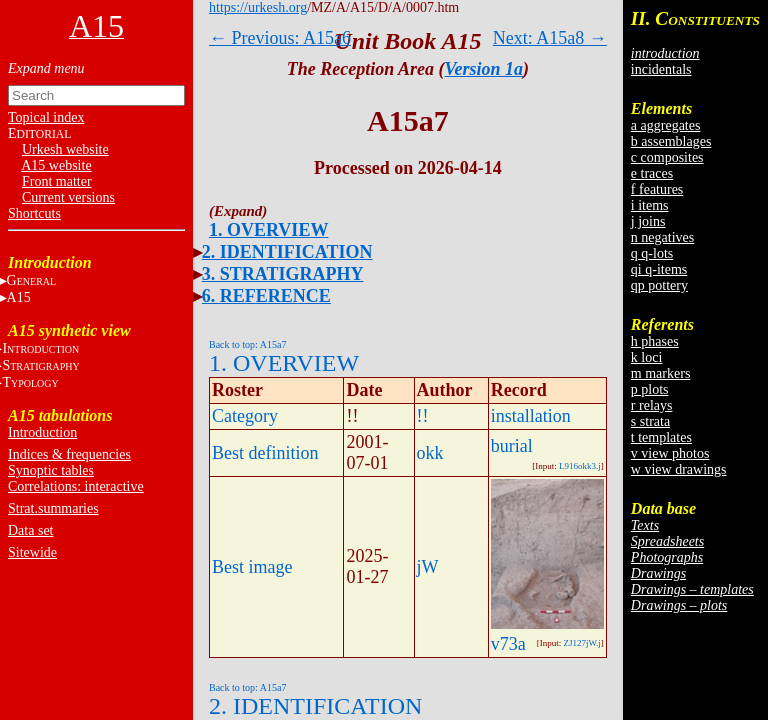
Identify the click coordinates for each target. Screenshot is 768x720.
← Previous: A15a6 (280, 38)
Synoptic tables (51, 470)
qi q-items (659, 269)
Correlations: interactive (76, 486)
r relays (652, 405)
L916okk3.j (580, 466)
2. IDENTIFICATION (287, 252)
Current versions (68, 197)
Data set (30, 530)
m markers (660, 373)
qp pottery (659, 285)
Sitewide (32, 552)
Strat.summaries (53, 508)
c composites (667, 157)
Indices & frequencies (69, 454)
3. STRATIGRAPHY (283, 274)
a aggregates (666, 125)
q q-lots (652, 253)
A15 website (56, 165)
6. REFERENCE (266, 296)
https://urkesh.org (258, 7)
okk (430, 453)
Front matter (57, 181)
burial (512, 446)
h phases (655, 341)
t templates (661, 437)
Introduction (42, 432)
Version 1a (484, 69)
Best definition (265, 453)
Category (245, 416)
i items (650, 205)
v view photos (670, 453)
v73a (508, 644)
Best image (252, 567)
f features (657, 189)
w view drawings (679, 469)
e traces (652, 173)
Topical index (46, 117)
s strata (650, 421)
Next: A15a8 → (550, 38)
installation (531, 416)
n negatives (662, 237)
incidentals (661, 69)
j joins (648, 221)
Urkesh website (65, 149)
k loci (647, 357)
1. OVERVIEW (268, 230)
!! (423, 416)
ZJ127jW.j (581, 643)
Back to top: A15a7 (248, 344)
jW (428, 567)
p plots (650, 389)
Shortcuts (34, 213)
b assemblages (671, 141)
